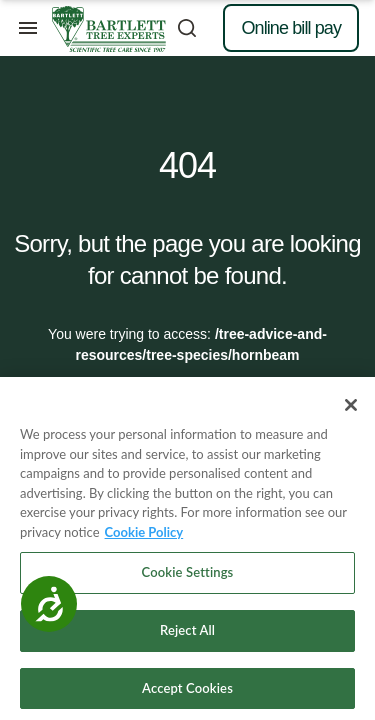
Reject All (187, 635)
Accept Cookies (187, 693)
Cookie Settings (188, 578)
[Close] (351, 410)
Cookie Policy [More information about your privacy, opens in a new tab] (144, 537)
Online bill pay (291, 28)
